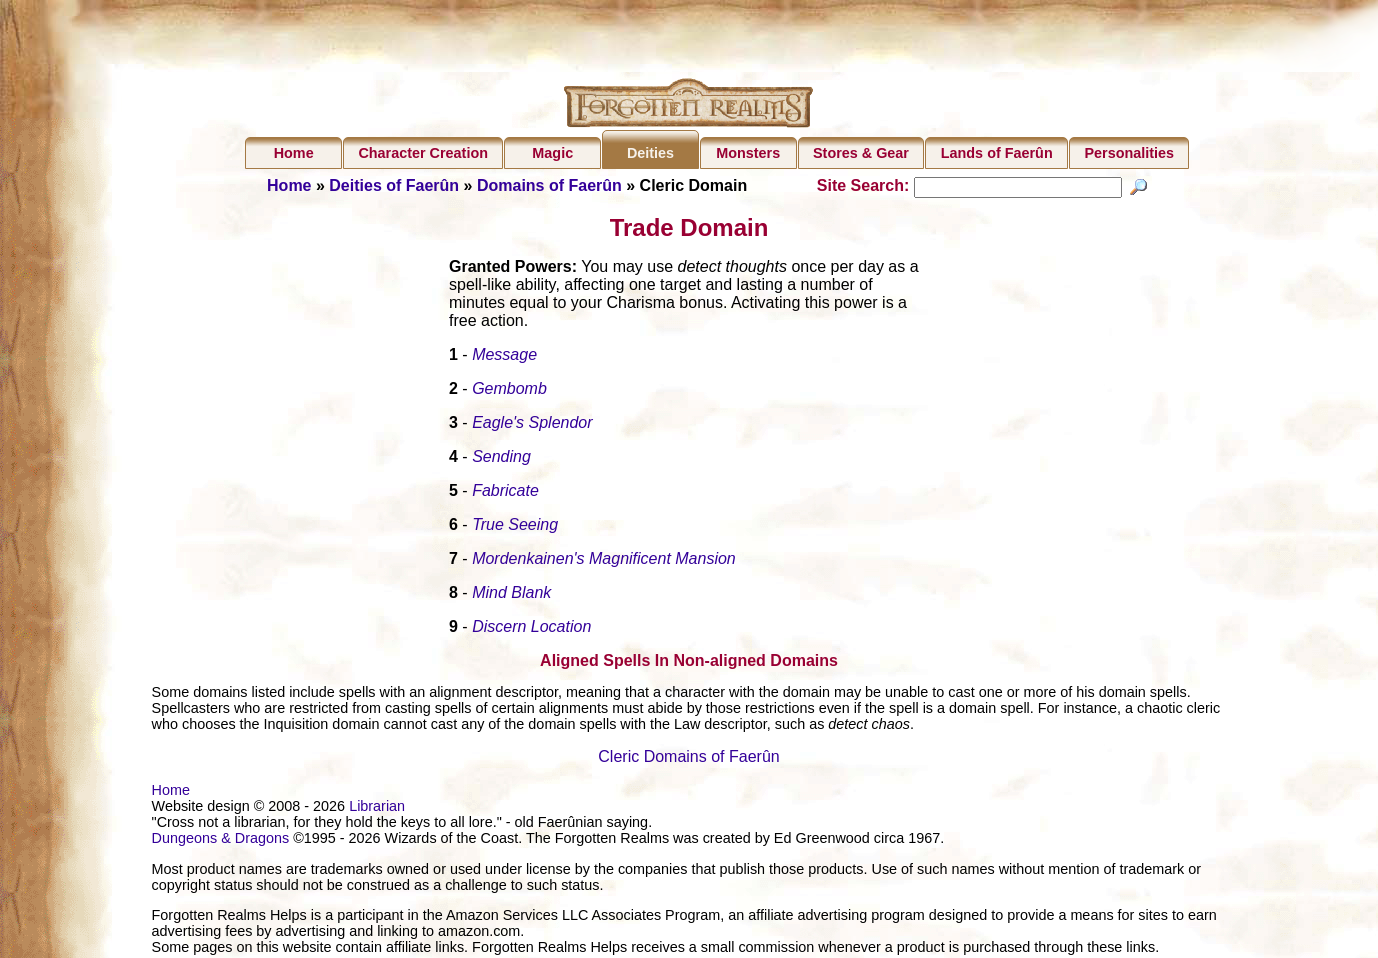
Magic (552, 153)
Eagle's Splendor (532, 425)
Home (294, 153)
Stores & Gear (861, 153)
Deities (650, 153)
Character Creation (423, 153)
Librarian (377, 809)
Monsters (748, 153)
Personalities (1129, 153)
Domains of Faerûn (549, 185)
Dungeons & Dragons (221, 841)
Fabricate (505, 493)
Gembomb (509, 391)
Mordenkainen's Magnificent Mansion (604, 561)
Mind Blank (511, 595)
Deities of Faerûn (394, 185)
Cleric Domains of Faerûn (688, 759)
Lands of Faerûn (997, 153)
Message (504, 357)
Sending (501, 459)
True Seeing (515, 527)
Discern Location (531, 629)
